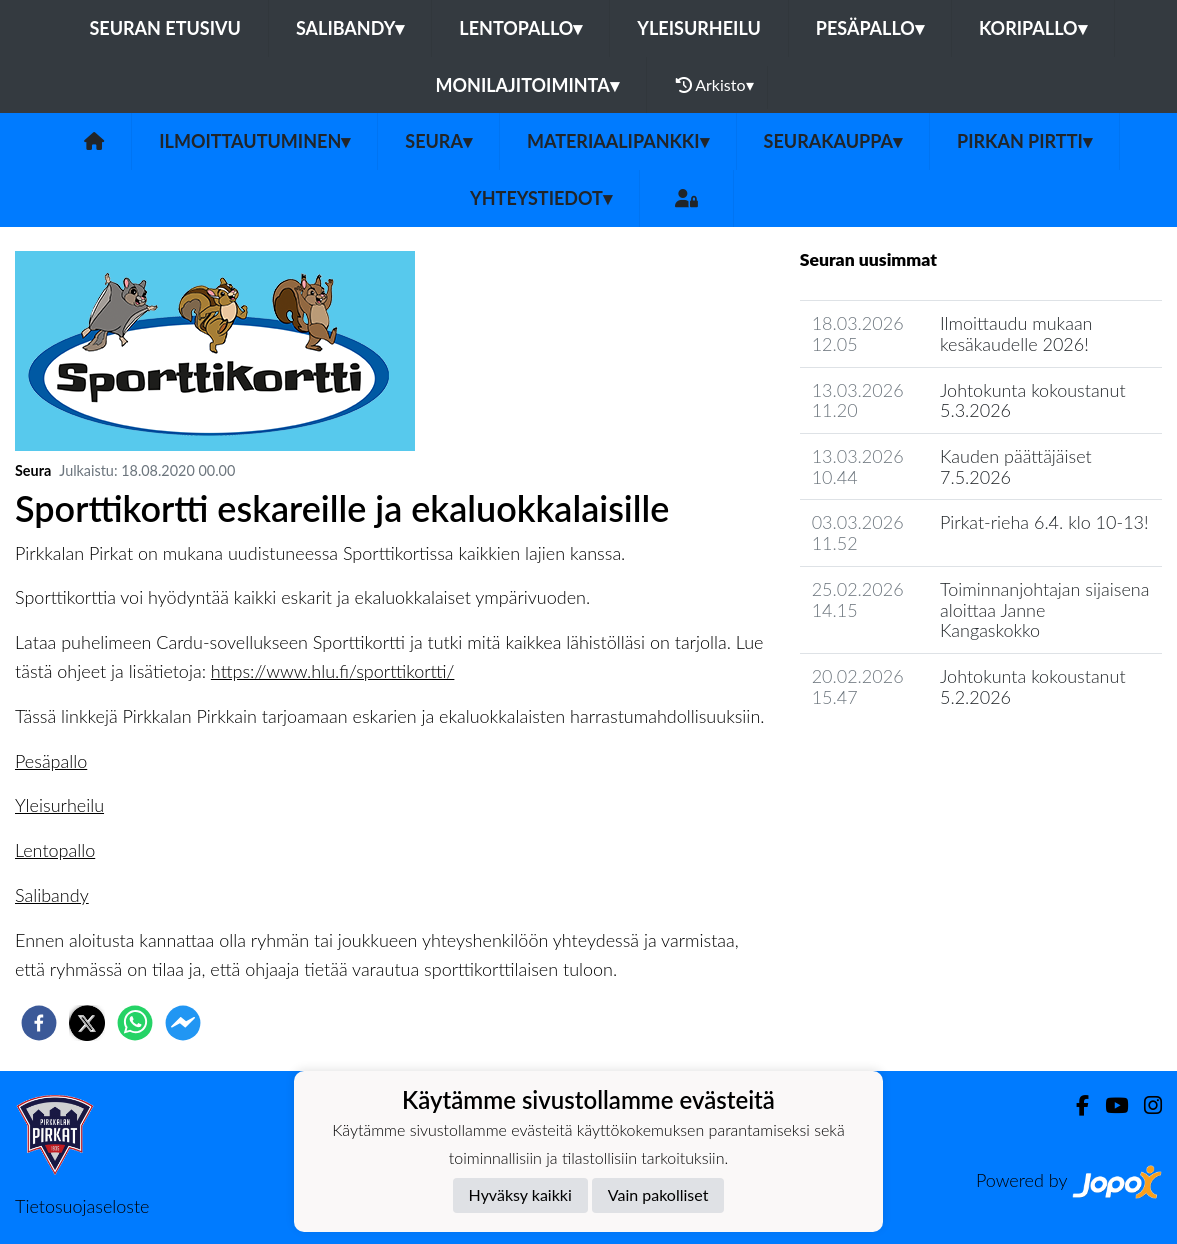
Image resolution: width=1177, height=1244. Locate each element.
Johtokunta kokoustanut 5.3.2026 (1033, 400)
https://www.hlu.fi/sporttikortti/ (333, 671)
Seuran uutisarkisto (888, 753)
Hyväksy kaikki (520, 1194)
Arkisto (715, 85)
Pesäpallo (870, 28)
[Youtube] (1108, 1105)
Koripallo (1033, 28)
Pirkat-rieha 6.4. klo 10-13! (1044, 522)
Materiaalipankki (618, 141)
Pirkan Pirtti (1024, 141)
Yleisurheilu (698, 28)
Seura (438, 141)
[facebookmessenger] (183, 1023)
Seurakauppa (833, 141)
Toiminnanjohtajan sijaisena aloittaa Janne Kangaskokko (1044, 609)
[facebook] (39, 1023)
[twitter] (87, 1023)
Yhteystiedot (541, 198)
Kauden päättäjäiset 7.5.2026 (1016, 466)
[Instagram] (1145, 1105)
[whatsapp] (135, 1023)
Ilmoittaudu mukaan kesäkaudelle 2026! (1016, 333)
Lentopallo (520, 28)
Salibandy (350, 28)
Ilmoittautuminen (254, 141)
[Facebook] (1074, 1105)
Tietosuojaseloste (82, 1206)
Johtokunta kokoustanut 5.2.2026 (1033, 686)
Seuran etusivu (165, 28)
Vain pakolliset (658, 1194)
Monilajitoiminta (526, 85)
